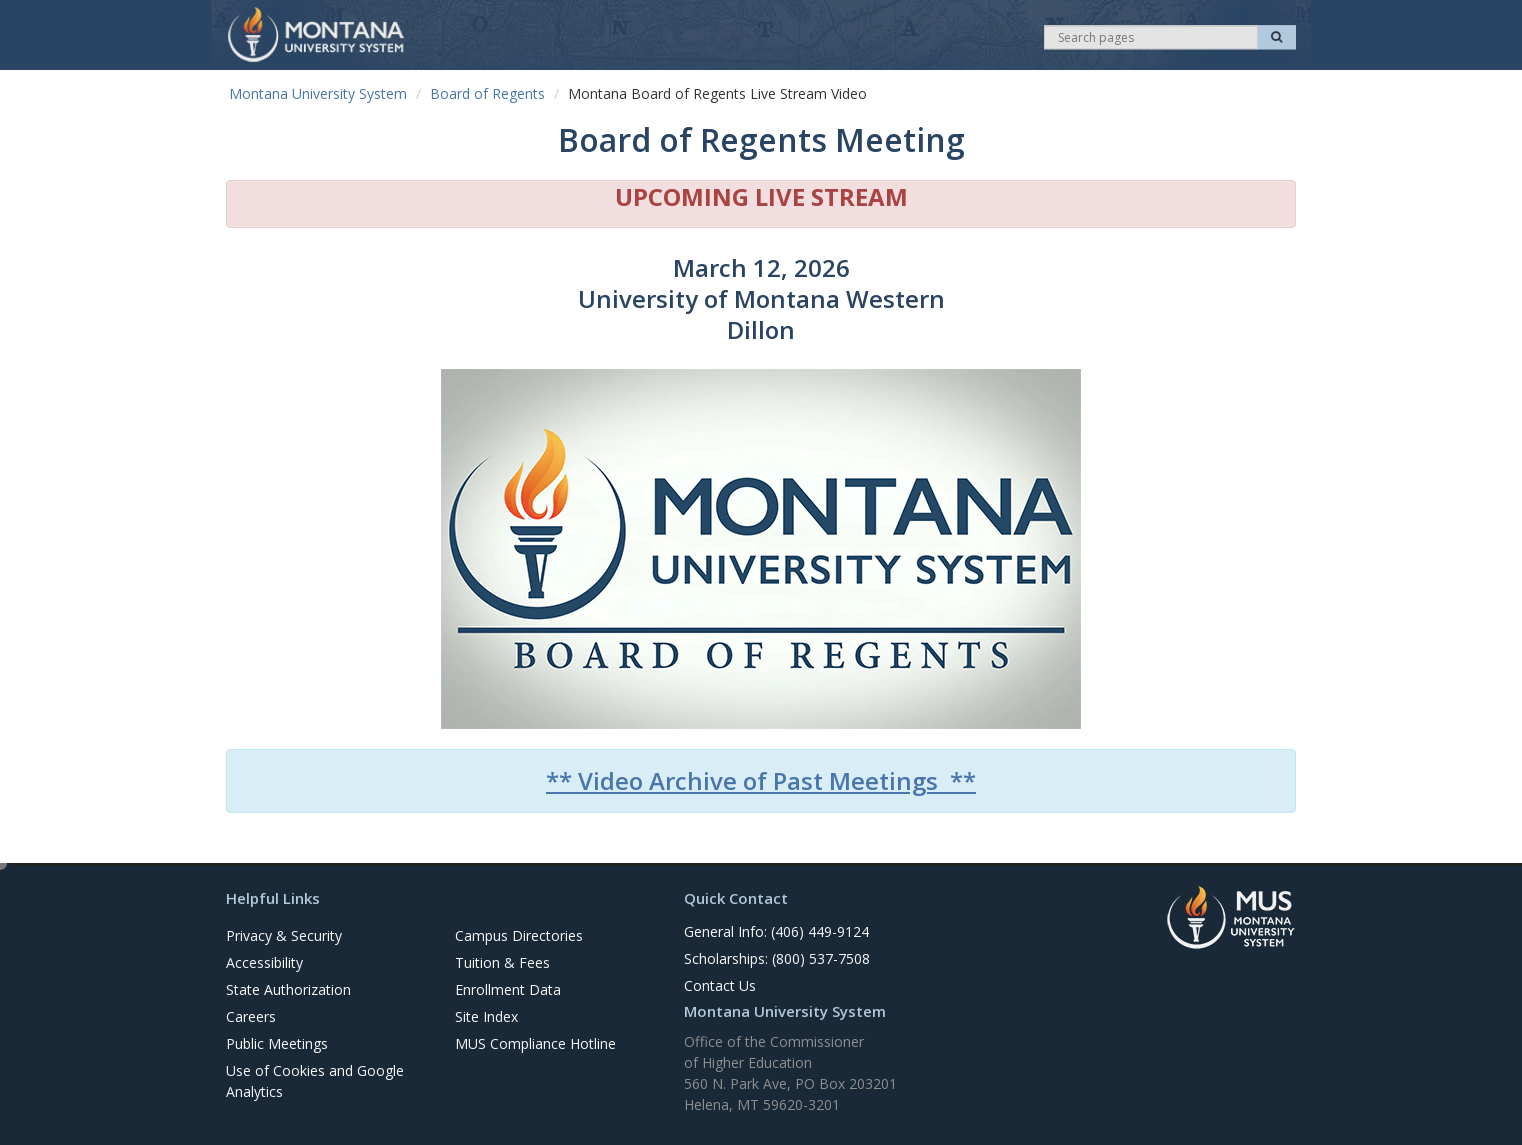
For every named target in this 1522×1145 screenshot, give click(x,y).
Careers (251, 1016)
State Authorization (288, 989)
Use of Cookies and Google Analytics (315, 1081)
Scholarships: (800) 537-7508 (777, 958)
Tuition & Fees (502, 962)
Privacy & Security (284, 935)
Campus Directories (519, 935)
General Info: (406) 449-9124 (776, 931)
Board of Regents (487, 93)
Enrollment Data (508, 989)
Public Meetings (277, 1043)
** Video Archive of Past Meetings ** (761, 780)
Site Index (486, 1016)
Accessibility (264, 962)
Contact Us (720, 985)
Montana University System (318, 93)
